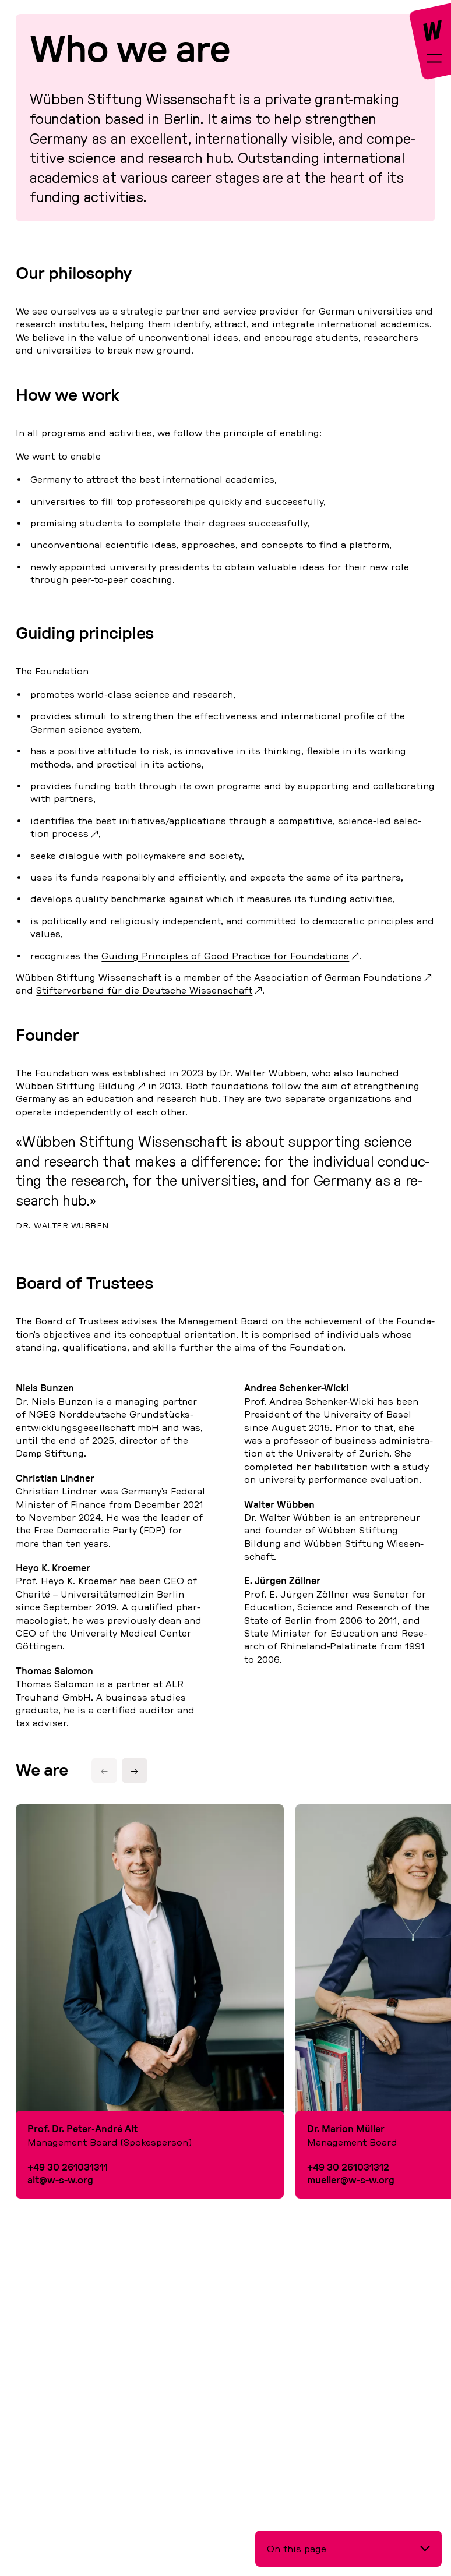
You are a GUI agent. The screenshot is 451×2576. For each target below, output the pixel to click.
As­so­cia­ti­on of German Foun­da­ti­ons (338, 977)
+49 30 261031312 (348, 2167)
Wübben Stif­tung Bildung (75, 1085)
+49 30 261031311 (67, 2167)
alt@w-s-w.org (60, 2180)
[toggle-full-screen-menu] (434, 60)
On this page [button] (296, 2548)
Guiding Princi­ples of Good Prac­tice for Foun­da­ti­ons (225, 955)
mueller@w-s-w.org (350, 2180)
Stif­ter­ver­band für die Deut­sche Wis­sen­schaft (144, 990)
